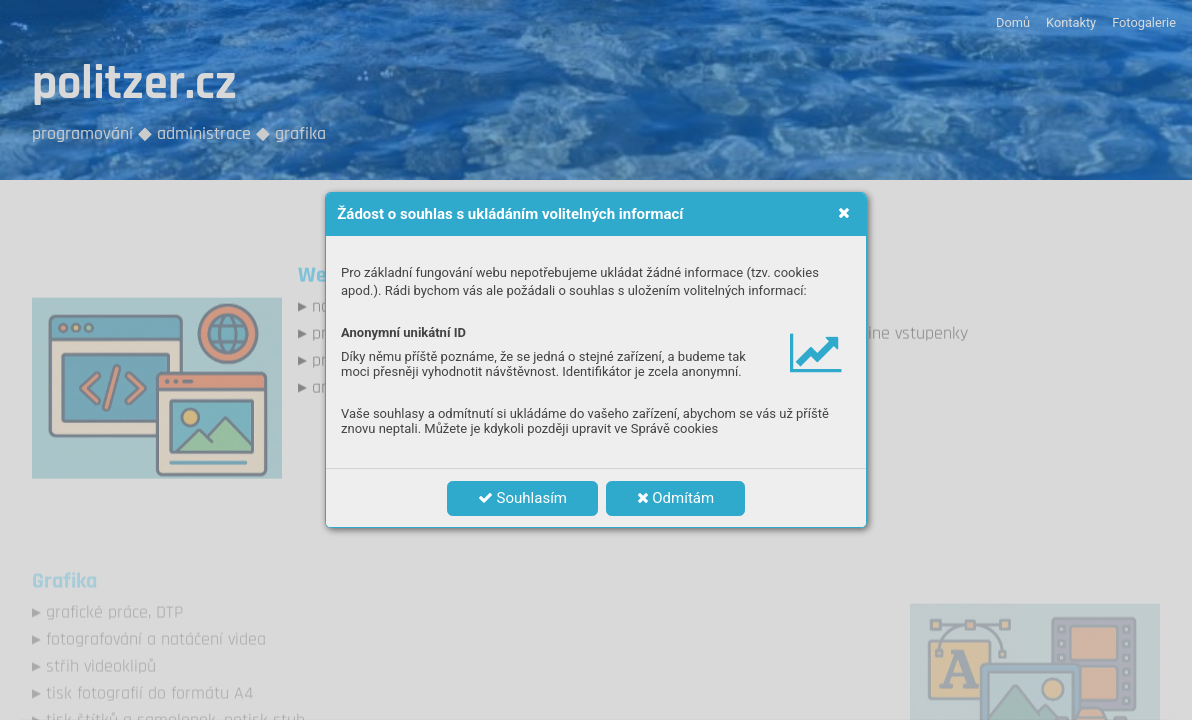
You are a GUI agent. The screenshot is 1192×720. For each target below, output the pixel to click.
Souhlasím (522, 498)
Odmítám (676, 498)
